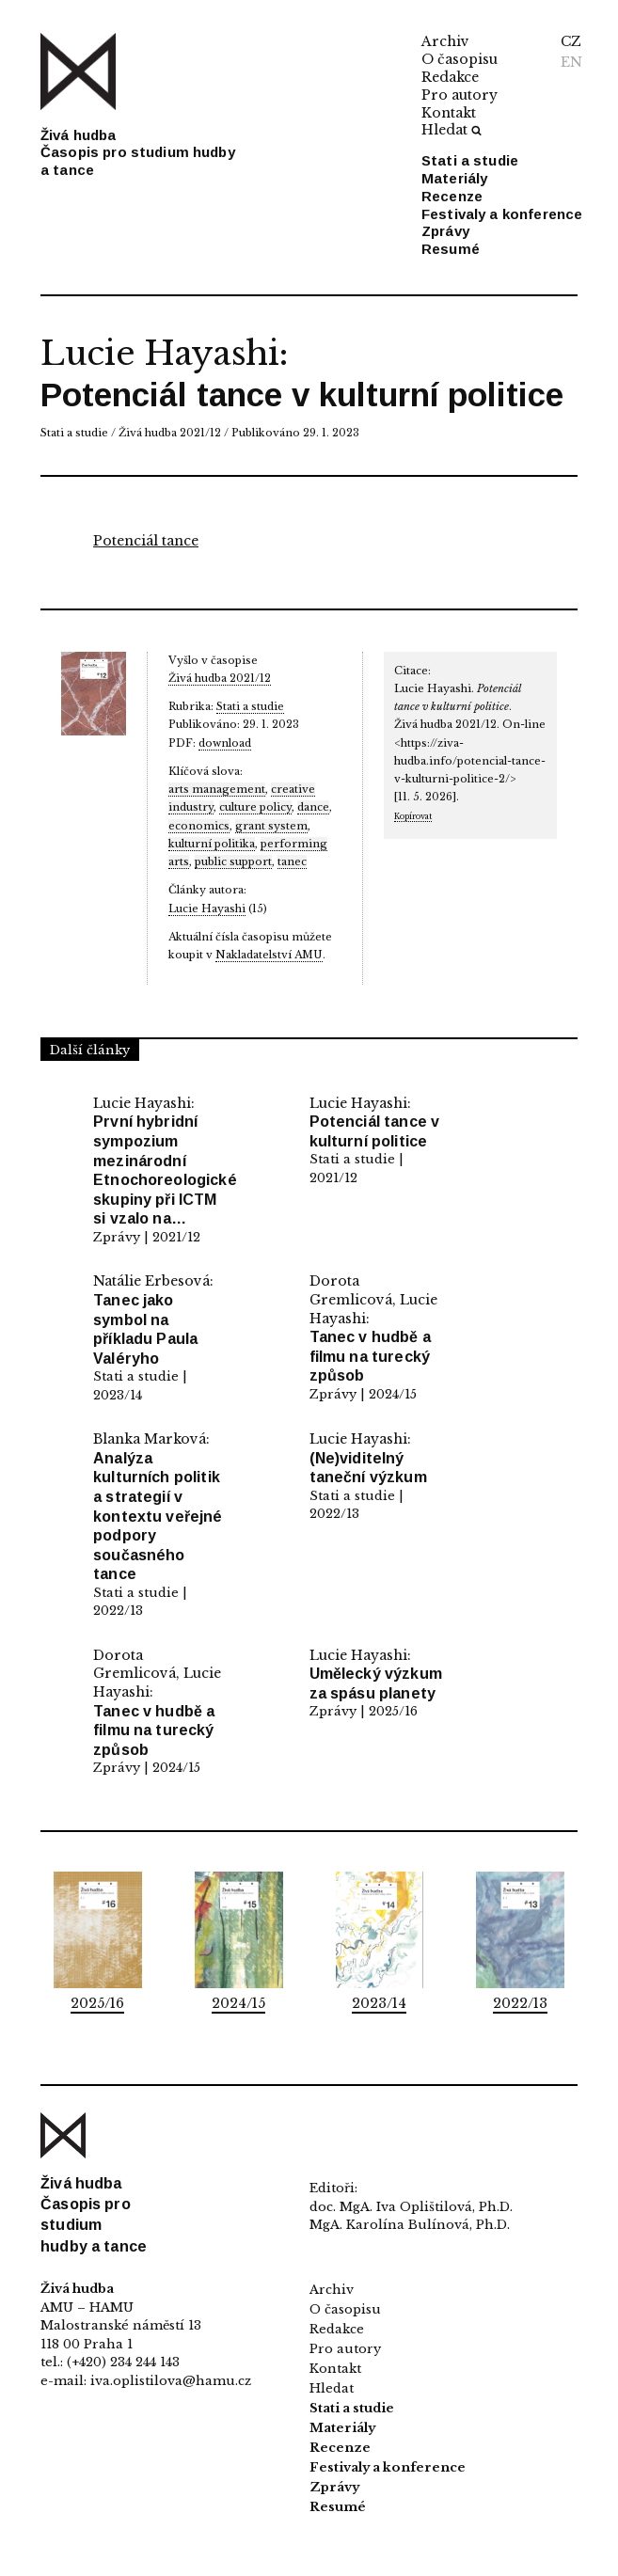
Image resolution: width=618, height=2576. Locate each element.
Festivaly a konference (501, 214)
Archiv (445, 41)
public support (233, 861)
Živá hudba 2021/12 (170, 432)
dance (313, 807)
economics (199, 825)
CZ (571, 41)
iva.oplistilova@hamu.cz (170, 2381)
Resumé (450, 249)
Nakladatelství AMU (269, 954)
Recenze (452, 196)
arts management (216, 789)
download (224, 743)
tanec (292, 861)
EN (571, 62)
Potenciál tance (145, 540)
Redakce (450, 77)
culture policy (255, 807)
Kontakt (448, 112)
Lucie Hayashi (159, 353)
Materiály (454, 178)
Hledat (451, 129)
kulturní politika (211, 843)
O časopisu (459, 59)
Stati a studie (469, 160)
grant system (271, 825)
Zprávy (445, 231)
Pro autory (459, 95)
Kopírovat (413, 816)
